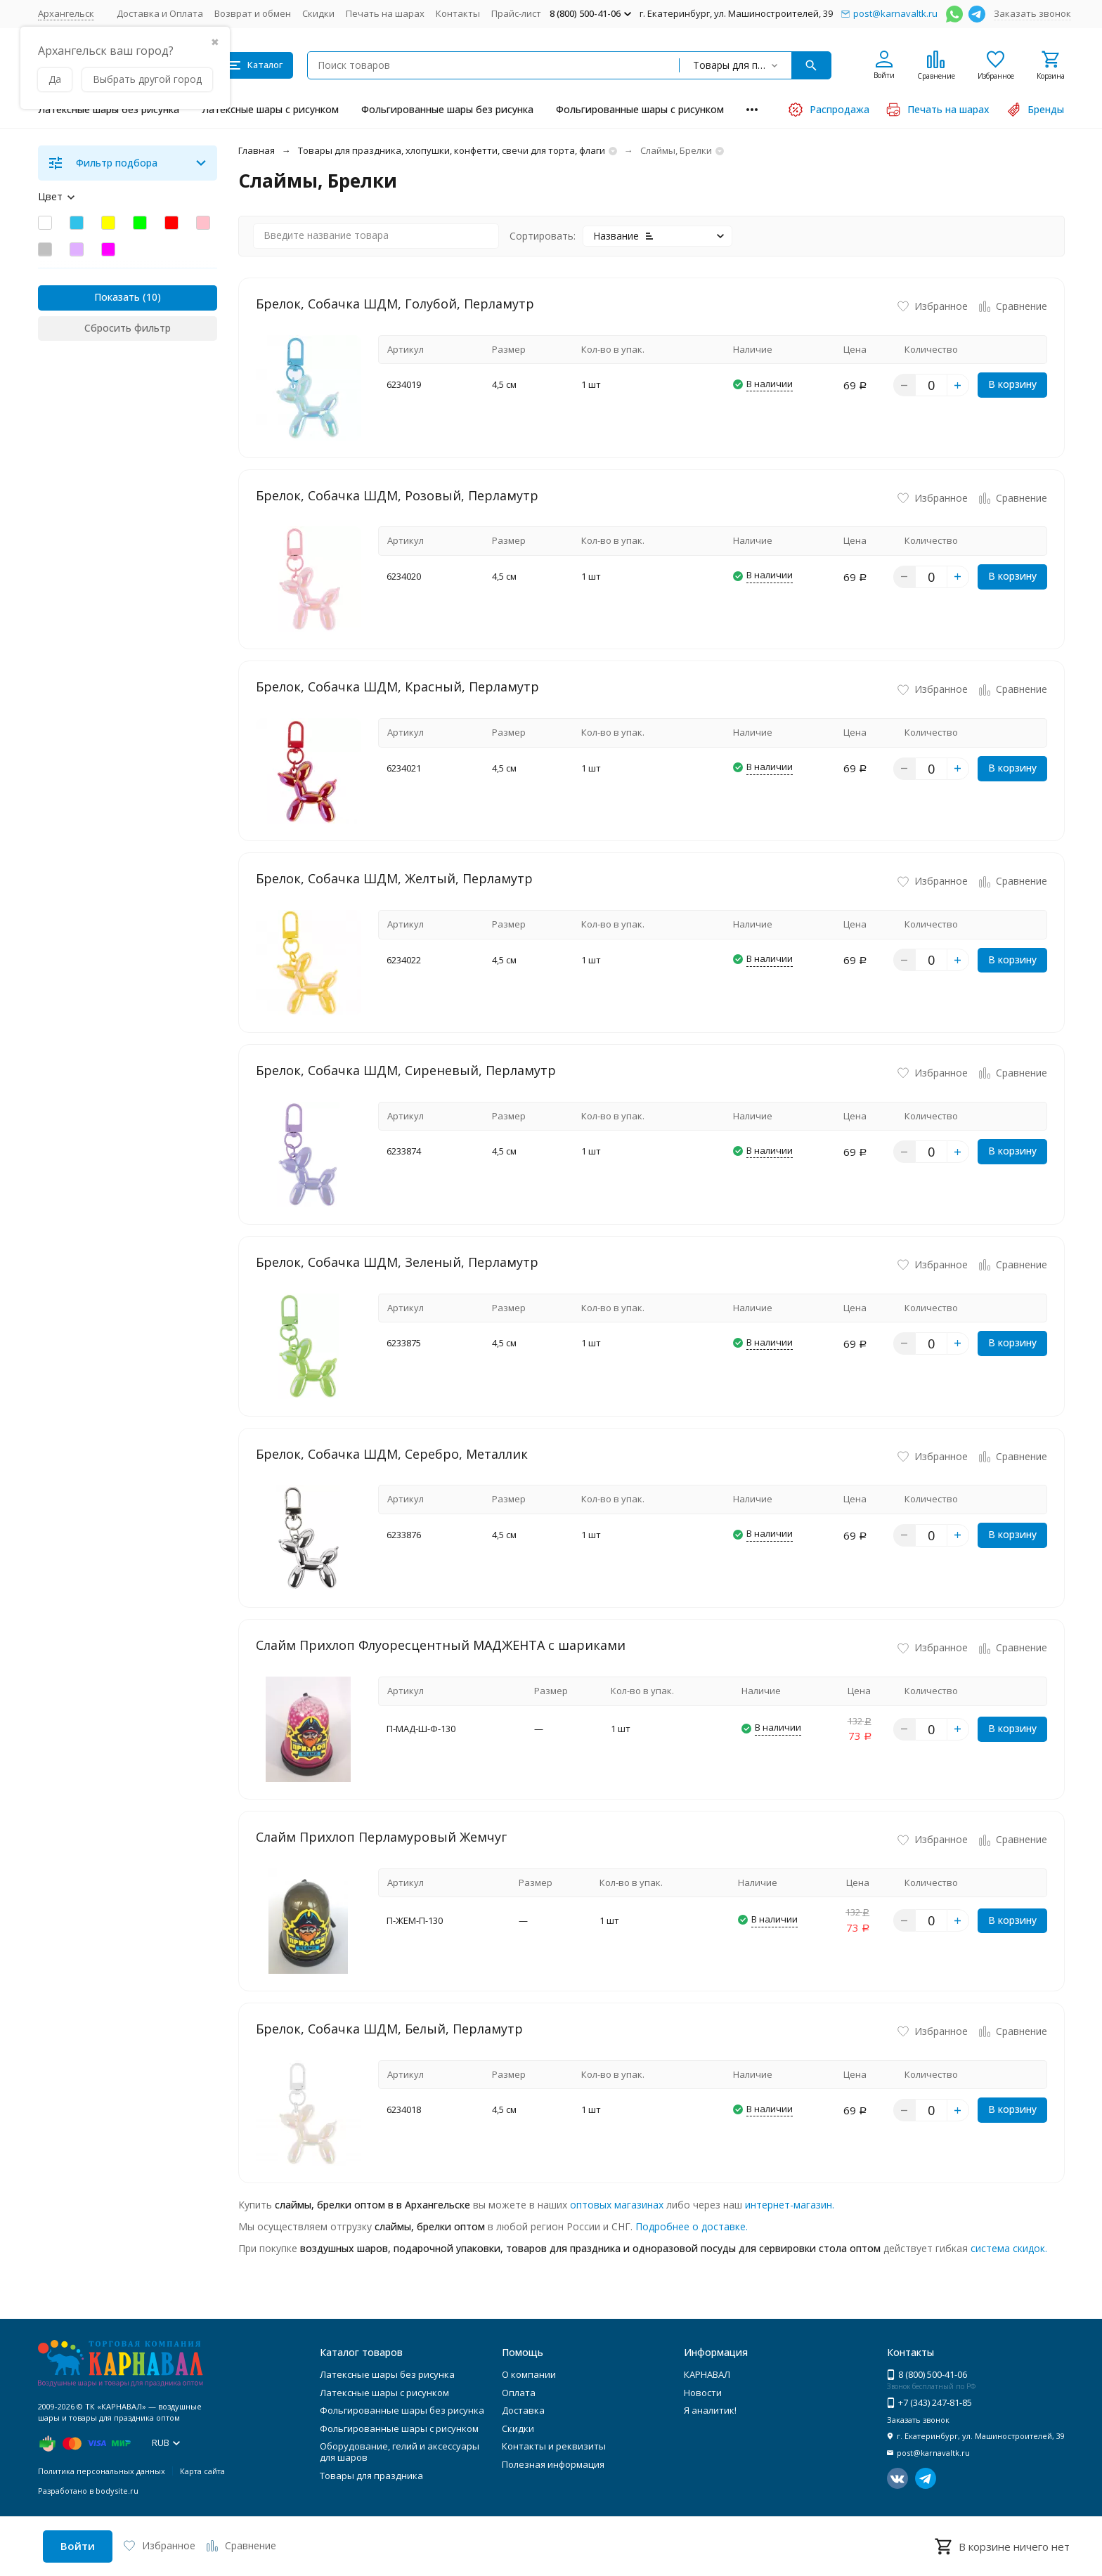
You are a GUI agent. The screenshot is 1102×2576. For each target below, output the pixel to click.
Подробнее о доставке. (691, 2226)
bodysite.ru (117, 2490)
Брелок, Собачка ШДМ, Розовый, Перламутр (397, 495)
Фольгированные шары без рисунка (447, 109)
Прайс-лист (516, 13)
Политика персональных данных (101, 2471)
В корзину (1012, 384)
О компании (529, 2374)
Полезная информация (553, 2464)
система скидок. (1009, 2248)
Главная (256, 150)
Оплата (519, 2392)
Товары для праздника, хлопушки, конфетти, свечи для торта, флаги (451, 150)
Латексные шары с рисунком (270, 109)
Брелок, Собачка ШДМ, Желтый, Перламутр (394, 878)
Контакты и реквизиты (554, 2446)
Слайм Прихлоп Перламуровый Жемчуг (381, 1836)
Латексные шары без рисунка (108, 109)
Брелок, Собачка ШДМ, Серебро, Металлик (392, 1453)
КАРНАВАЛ (707, 2374)
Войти (77, 2546)
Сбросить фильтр (127, 327)
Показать (117, 297)
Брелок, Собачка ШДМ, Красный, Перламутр (397, 686)
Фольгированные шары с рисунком (640, 109)
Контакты (458, 13)
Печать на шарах (385, 13)
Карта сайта (202, 2471)
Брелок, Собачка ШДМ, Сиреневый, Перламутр (406, 1070)
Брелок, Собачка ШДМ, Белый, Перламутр (389, 2028)
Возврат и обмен (252, 13)
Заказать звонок (1032, 13)
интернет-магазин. (789, 2204)
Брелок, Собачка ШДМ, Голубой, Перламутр (395, 303)
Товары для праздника (371, 2475)
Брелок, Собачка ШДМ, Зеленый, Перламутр (397, 1262)
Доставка (523, 2410)
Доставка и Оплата (160, 13)
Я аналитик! (710, 2410)
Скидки (318, 13)
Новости (703, 2392)
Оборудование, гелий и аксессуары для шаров (399, 2452)
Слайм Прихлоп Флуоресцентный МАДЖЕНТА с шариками (440, 1645)
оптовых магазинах (616, 2204)
